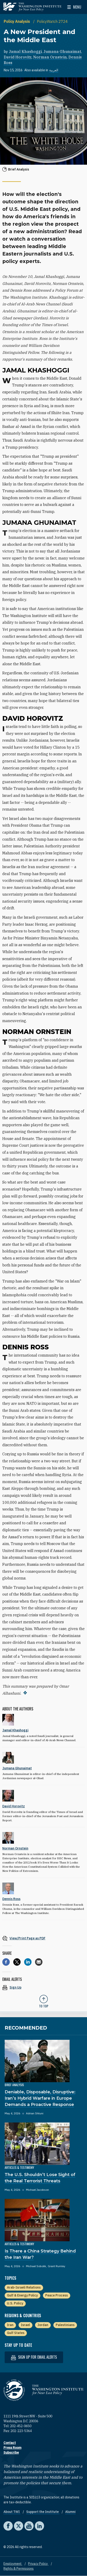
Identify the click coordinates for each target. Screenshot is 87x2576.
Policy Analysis (17, 21)
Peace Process (56, 2295)
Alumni (70, 2512)
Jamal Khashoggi (25, 51)
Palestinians (65, 2325)
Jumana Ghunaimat (62, 51)
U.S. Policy (15, 2303)
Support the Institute (42, 2512)
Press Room (12, 2448)
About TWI (11, 2512)
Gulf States (15, 2333)
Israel (25, 2325)
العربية (53, 70)
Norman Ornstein (50, 57)
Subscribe (11, 2452)
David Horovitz (18, 57)
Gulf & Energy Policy (22, 2295)
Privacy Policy (38, 2564)
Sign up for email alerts (34, 2357)
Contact (9, 2443)
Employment (12, 2564)
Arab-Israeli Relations (24, 2287)
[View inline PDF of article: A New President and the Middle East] (43, 1938)
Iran (10, 2325)
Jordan (42, 2325)
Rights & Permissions (18, 2568)
